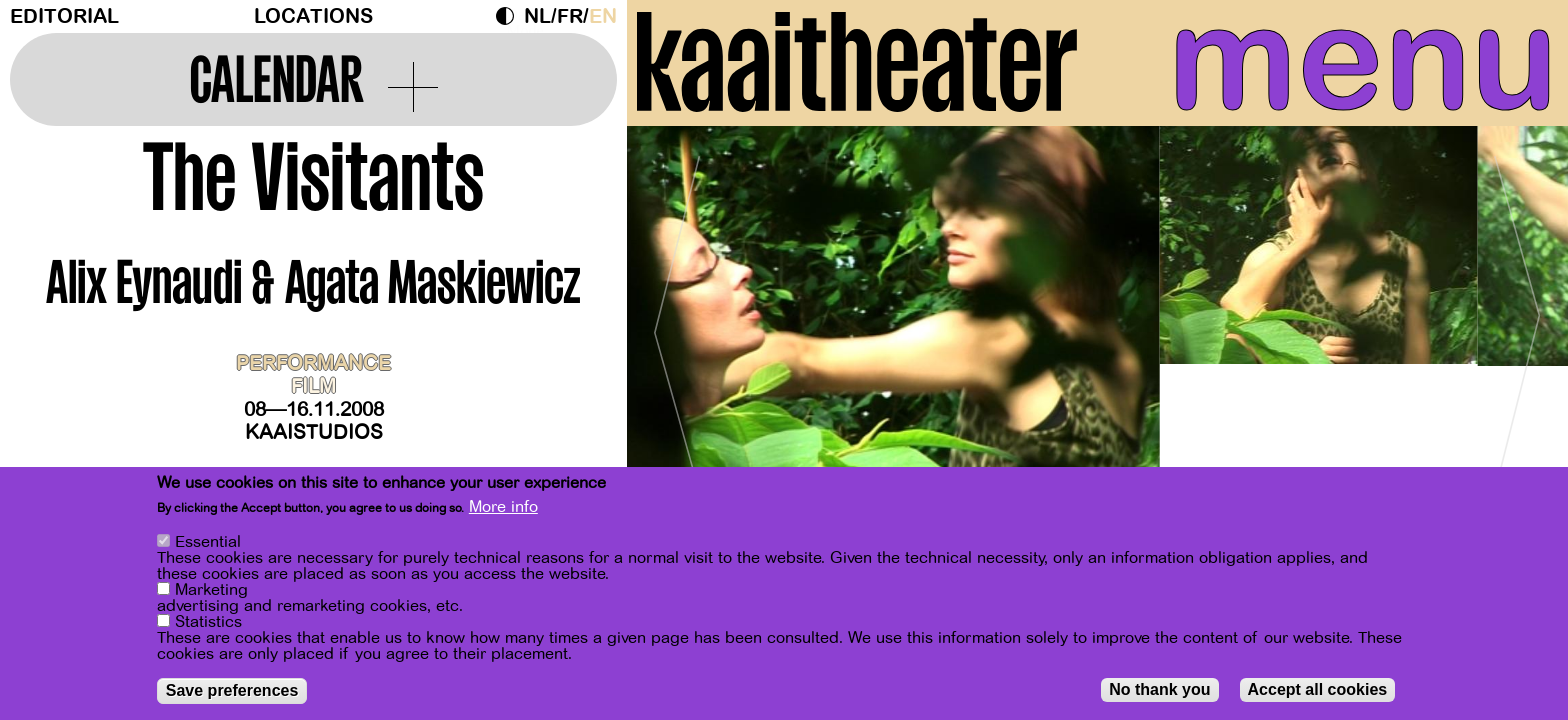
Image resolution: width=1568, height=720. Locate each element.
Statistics (208, 622)
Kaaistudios (314, 432)
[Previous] (677, 324)
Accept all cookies (1318, 689)
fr (570, 16)
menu (1363, 60)
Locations (313, 16)
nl (537, 16)
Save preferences (232, 690)
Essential (208, 542)
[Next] (1518, 324)
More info (503, 507)
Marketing (211, 590)
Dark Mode (510, 16)
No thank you (1159, 689)
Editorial (64, 16)
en (603, 16)
